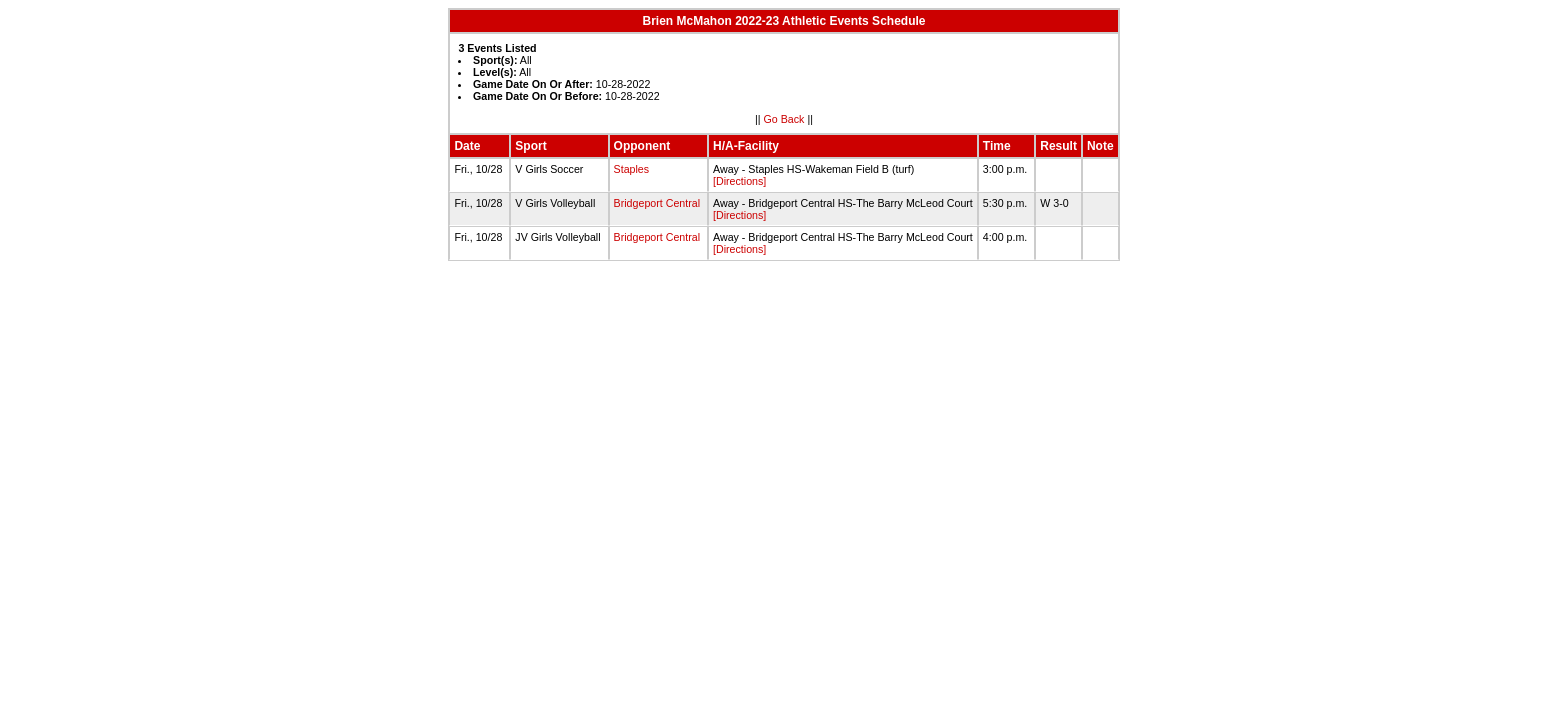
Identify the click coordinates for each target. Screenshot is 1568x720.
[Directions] (739, 181)
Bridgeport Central (657, 203)
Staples (632, 169)
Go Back (784, 119)
